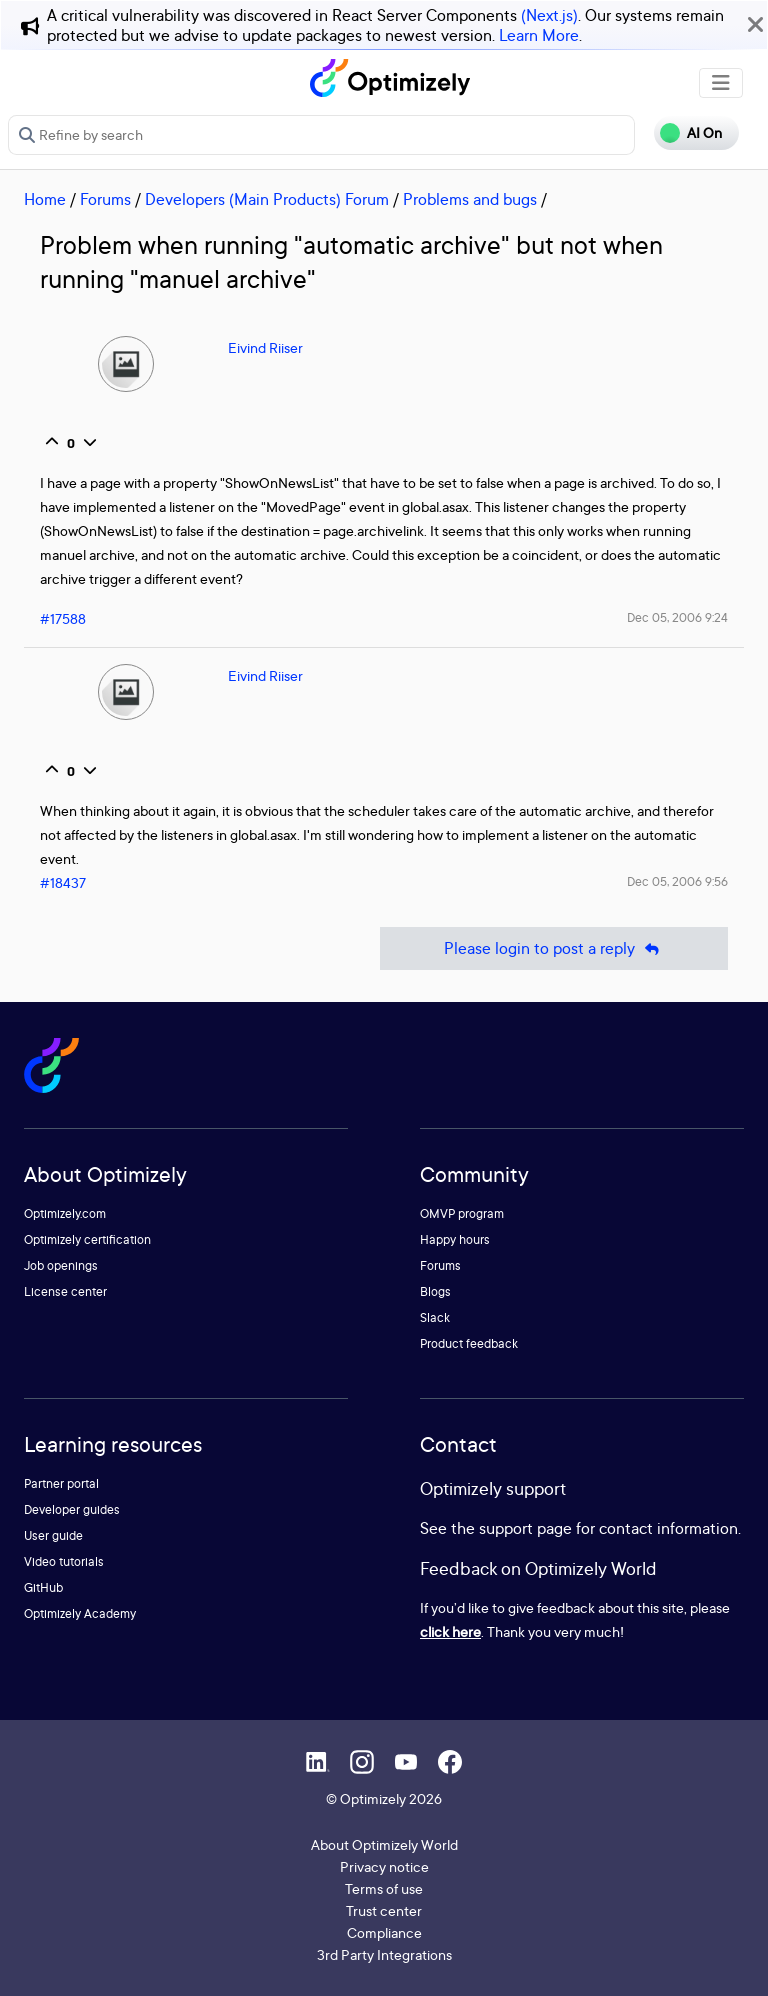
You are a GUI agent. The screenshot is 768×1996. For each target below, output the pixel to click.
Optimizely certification (87, 1239)
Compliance (384, 1932)
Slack (435, 1317)
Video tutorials (64, 1561)
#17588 (63, 618)
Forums (105, 199)
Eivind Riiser (265, 347)
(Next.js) (549, 15)
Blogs (435, 1291)
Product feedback (469, 1343)
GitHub (43, 1587)
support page (525, 1528)
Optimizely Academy (80, 1613)
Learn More (539, 35)
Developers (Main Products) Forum (267, 199)
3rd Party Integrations (384, 1954)
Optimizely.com (65, 1213)
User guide (53, 1535)
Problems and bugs (470, 199)
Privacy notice (384, 1866)
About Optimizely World (384, 1844)
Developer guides (72, 1509)
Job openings (61, 1265)
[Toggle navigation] (721, 83)
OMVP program (462, 1213)
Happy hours (455, 1239)
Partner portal (61, 1483)
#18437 (63, 882)
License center (65, 1291)
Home (45, 199)
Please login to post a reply (554, 948)
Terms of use (384, 1888)
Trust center (384, 1910)
